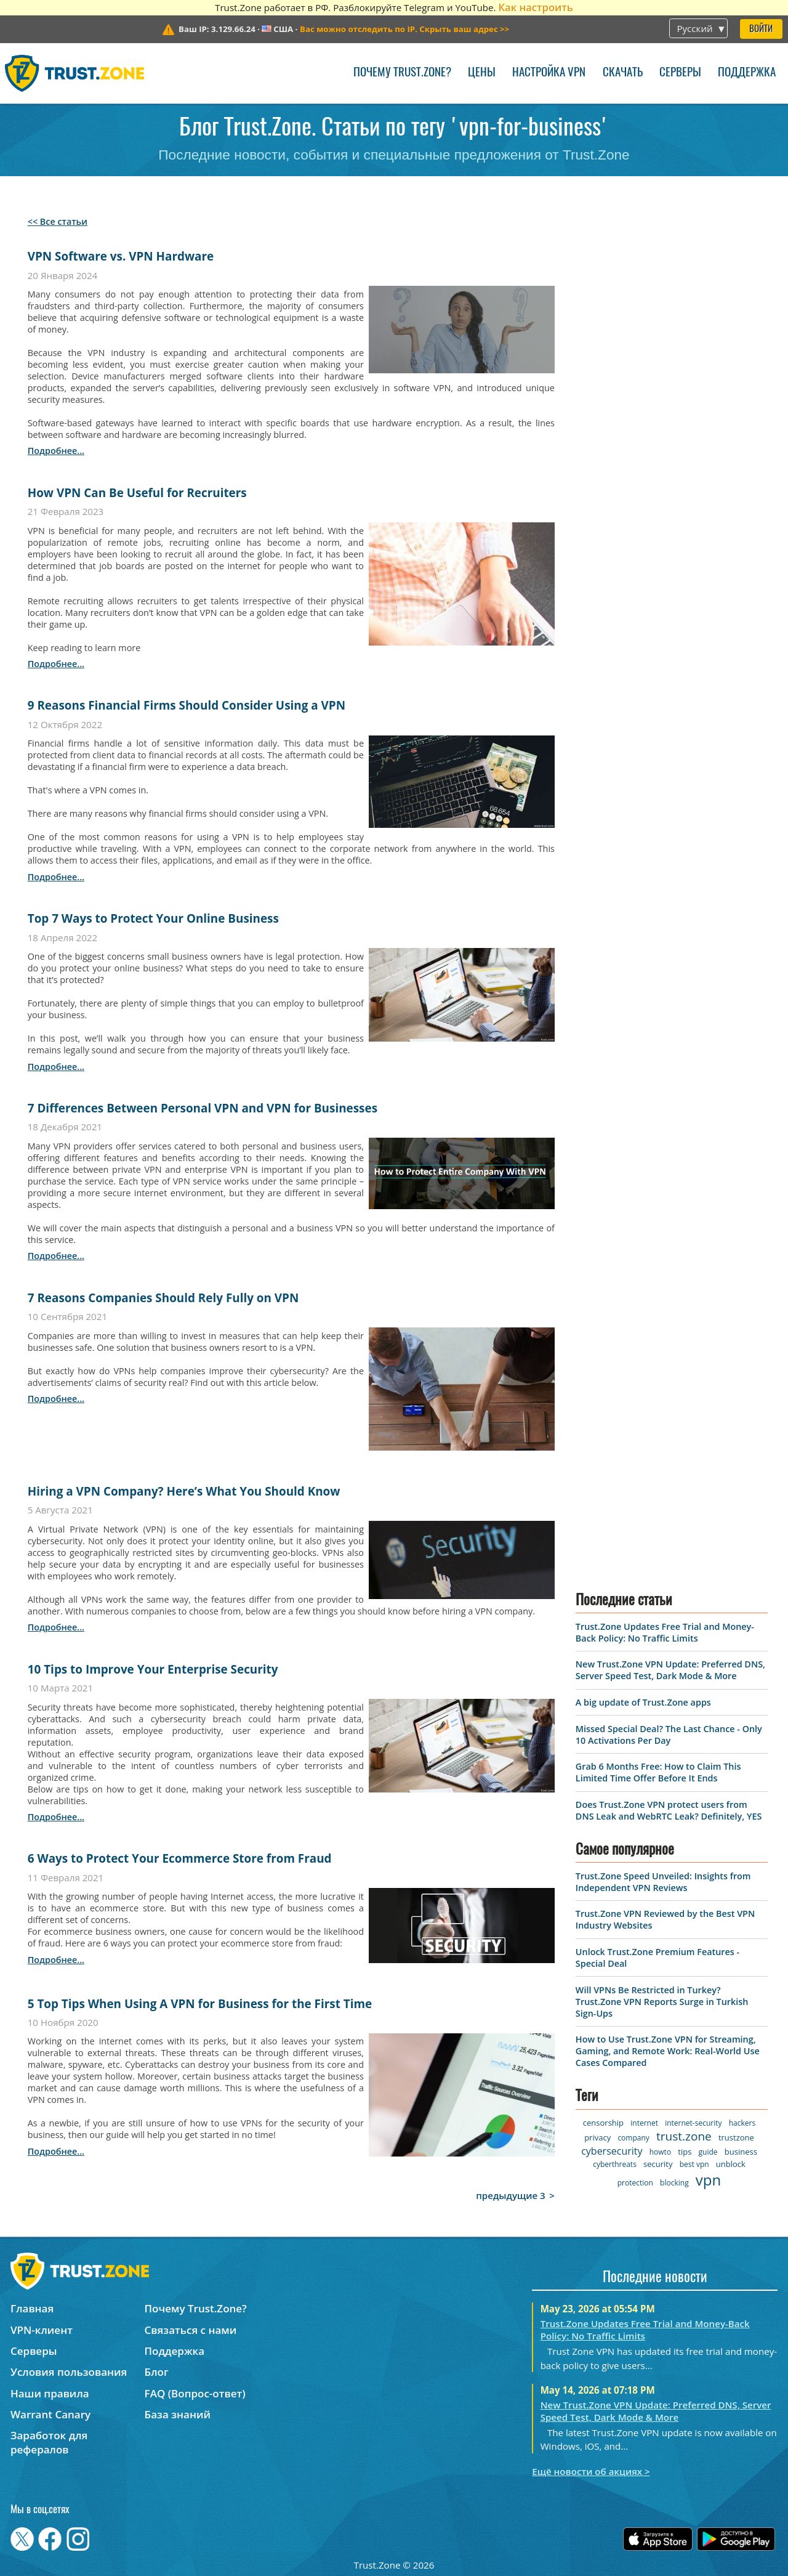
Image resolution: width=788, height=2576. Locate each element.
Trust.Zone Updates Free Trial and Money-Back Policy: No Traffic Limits (665, 1632)
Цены (482, 73)
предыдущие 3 (510, 2195)
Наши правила (49, 2393)
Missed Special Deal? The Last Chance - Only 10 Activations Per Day (669, 1734)
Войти (761, 29)
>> (404, 28)
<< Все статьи (57, 221)
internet (644, 2123)
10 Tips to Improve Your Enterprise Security (153, 1669)
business (741, 2151)
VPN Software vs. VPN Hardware (121, 256)
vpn (708, 2179)
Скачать (623, 73)
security (657, 2163)
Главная (32, 2308)
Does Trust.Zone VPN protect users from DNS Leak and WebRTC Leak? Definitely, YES (669, 1810)
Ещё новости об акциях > (590, 2471)
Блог (157, 2372)
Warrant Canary (50, 2414)
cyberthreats (615, 2164)
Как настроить (535, 7)
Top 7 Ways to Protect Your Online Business (153, 918)
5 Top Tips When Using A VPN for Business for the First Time (200, 2004)
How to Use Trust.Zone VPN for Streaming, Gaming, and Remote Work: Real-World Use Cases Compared (668, 2050)
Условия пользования (68, 2372)
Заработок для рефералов (48, 2442)
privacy (597, 2137)
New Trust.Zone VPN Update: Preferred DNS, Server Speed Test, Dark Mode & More (670, 1670)
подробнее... (56, 450)
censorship (603, 2122)
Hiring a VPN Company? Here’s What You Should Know (184, 1491)
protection (635, 2182)
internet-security (693, 2123)
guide (708, 2152)
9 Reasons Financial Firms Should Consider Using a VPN (186, 705)
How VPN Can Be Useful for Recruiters (137, 493)
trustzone (736, 2137)
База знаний (178, 2414)
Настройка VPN (548, 73)
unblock (731, 2163)
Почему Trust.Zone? (402, 73)
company (633, 2137)
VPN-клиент (41, 2330)
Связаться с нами (191, 2330)
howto (660, 2152)
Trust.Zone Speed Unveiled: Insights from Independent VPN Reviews (663, 1882)
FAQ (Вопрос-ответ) (195, 2393)
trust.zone (684, 2136)
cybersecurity (611, 2151)
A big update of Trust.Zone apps (643, 1702)
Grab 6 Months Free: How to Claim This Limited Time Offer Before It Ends (658, 1772)
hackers (742, 2123)
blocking (674, 2182)
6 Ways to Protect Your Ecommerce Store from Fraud (180, 1858)
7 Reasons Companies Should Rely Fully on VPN (163, 1298)
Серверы (680, 73)
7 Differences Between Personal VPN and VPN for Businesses (202, 1108)
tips (684, 2151)
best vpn (694, 2164)
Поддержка (747, 73)
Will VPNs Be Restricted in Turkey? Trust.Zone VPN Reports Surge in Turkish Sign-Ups (662, 2001)
